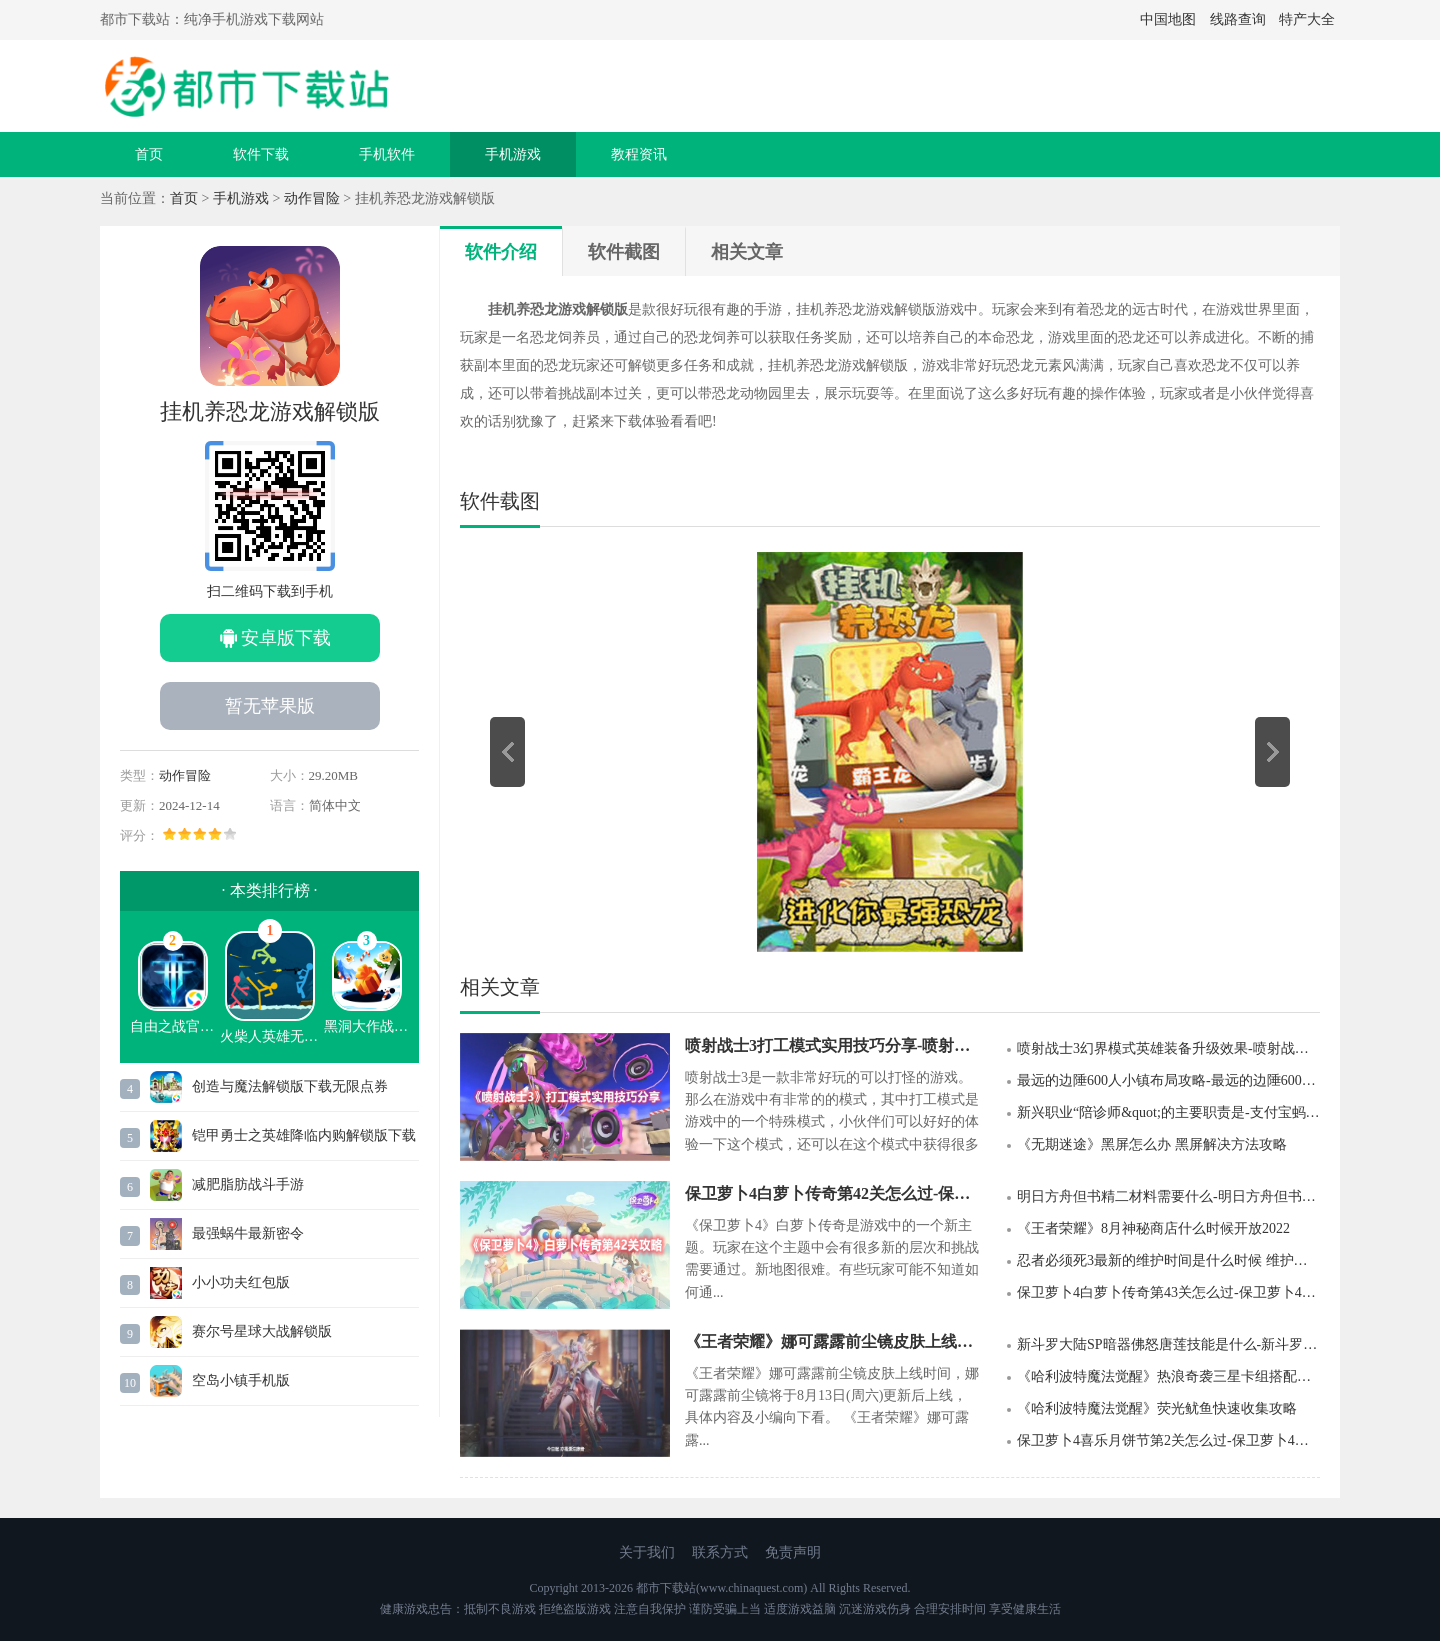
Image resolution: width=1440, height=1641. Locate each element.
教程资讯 (639, 154)
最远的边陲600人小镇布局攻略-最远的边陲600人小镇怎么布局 (1168, 1080)
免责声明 (793, 1552)
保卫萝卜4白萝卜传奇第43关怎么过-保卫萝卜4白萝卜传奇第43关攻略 (1168, 1292)
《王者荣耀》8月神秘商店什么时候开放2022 (1153, 1228)
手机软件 (387, 154)
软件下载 (261, 154)
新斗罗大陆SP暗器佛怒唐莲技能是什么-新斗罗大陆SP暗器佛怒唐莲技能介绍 (1168, 1344)
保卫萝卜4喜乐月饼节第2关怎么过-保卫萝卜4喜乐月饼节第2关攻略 (1168, 1440)
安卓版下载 (286, 638)
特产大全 (1307, 19)
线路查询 (1238, 19)
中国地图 (1168, 19)
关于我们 (647, 1552)
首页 (149, 154)
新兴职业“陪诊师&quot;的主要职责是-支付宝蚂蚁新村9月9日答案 (1168, 1112)
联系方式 (720, 1552)
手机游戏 (513, 154)
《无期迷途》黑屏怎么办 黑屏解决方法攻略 (1152, 1144)
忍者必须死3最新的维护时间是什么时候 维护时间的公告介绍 (1168, 1260)
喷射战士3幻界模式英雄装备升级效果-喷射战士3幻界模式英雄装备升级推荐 (1168, 1048)
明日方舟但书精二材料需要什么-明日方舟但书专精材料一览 (1168, 1196)
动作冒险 (312, 198)
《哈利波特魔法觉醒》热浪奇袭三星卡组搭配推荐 (1168, 1376)
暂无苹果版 (270, 706)
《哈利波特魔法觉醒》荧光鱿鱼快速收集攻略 (1157, 1408)
